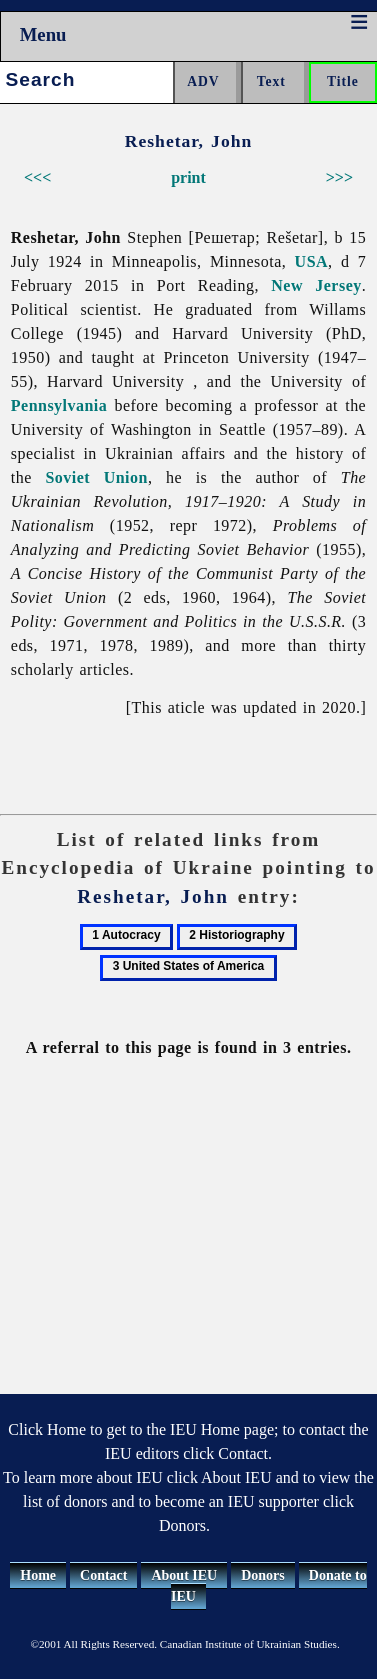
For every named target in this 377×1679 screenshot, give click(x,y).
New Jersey (316, 285)
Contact (103, 1575)
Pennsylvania (59, 405)
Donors (263, 1575)
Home (38, 1575)
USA (311, 261)
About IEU (184, 1575)
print (188, 177)
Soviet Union (96, 477)
